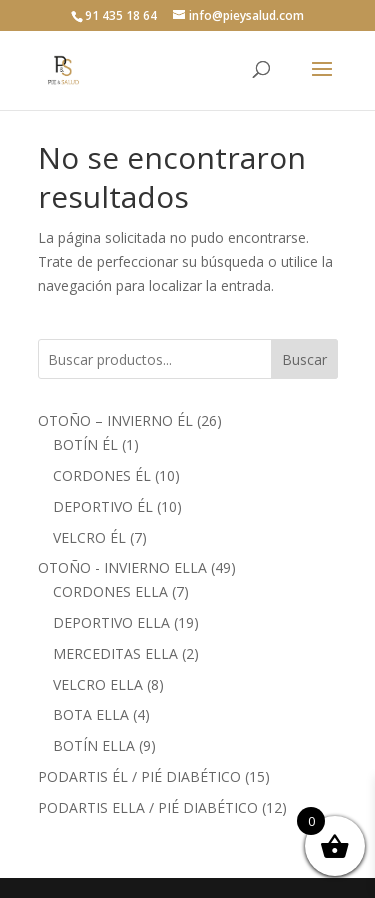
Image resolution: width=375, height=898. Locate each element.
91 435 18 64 (121, 15)
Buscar (304, 359)
